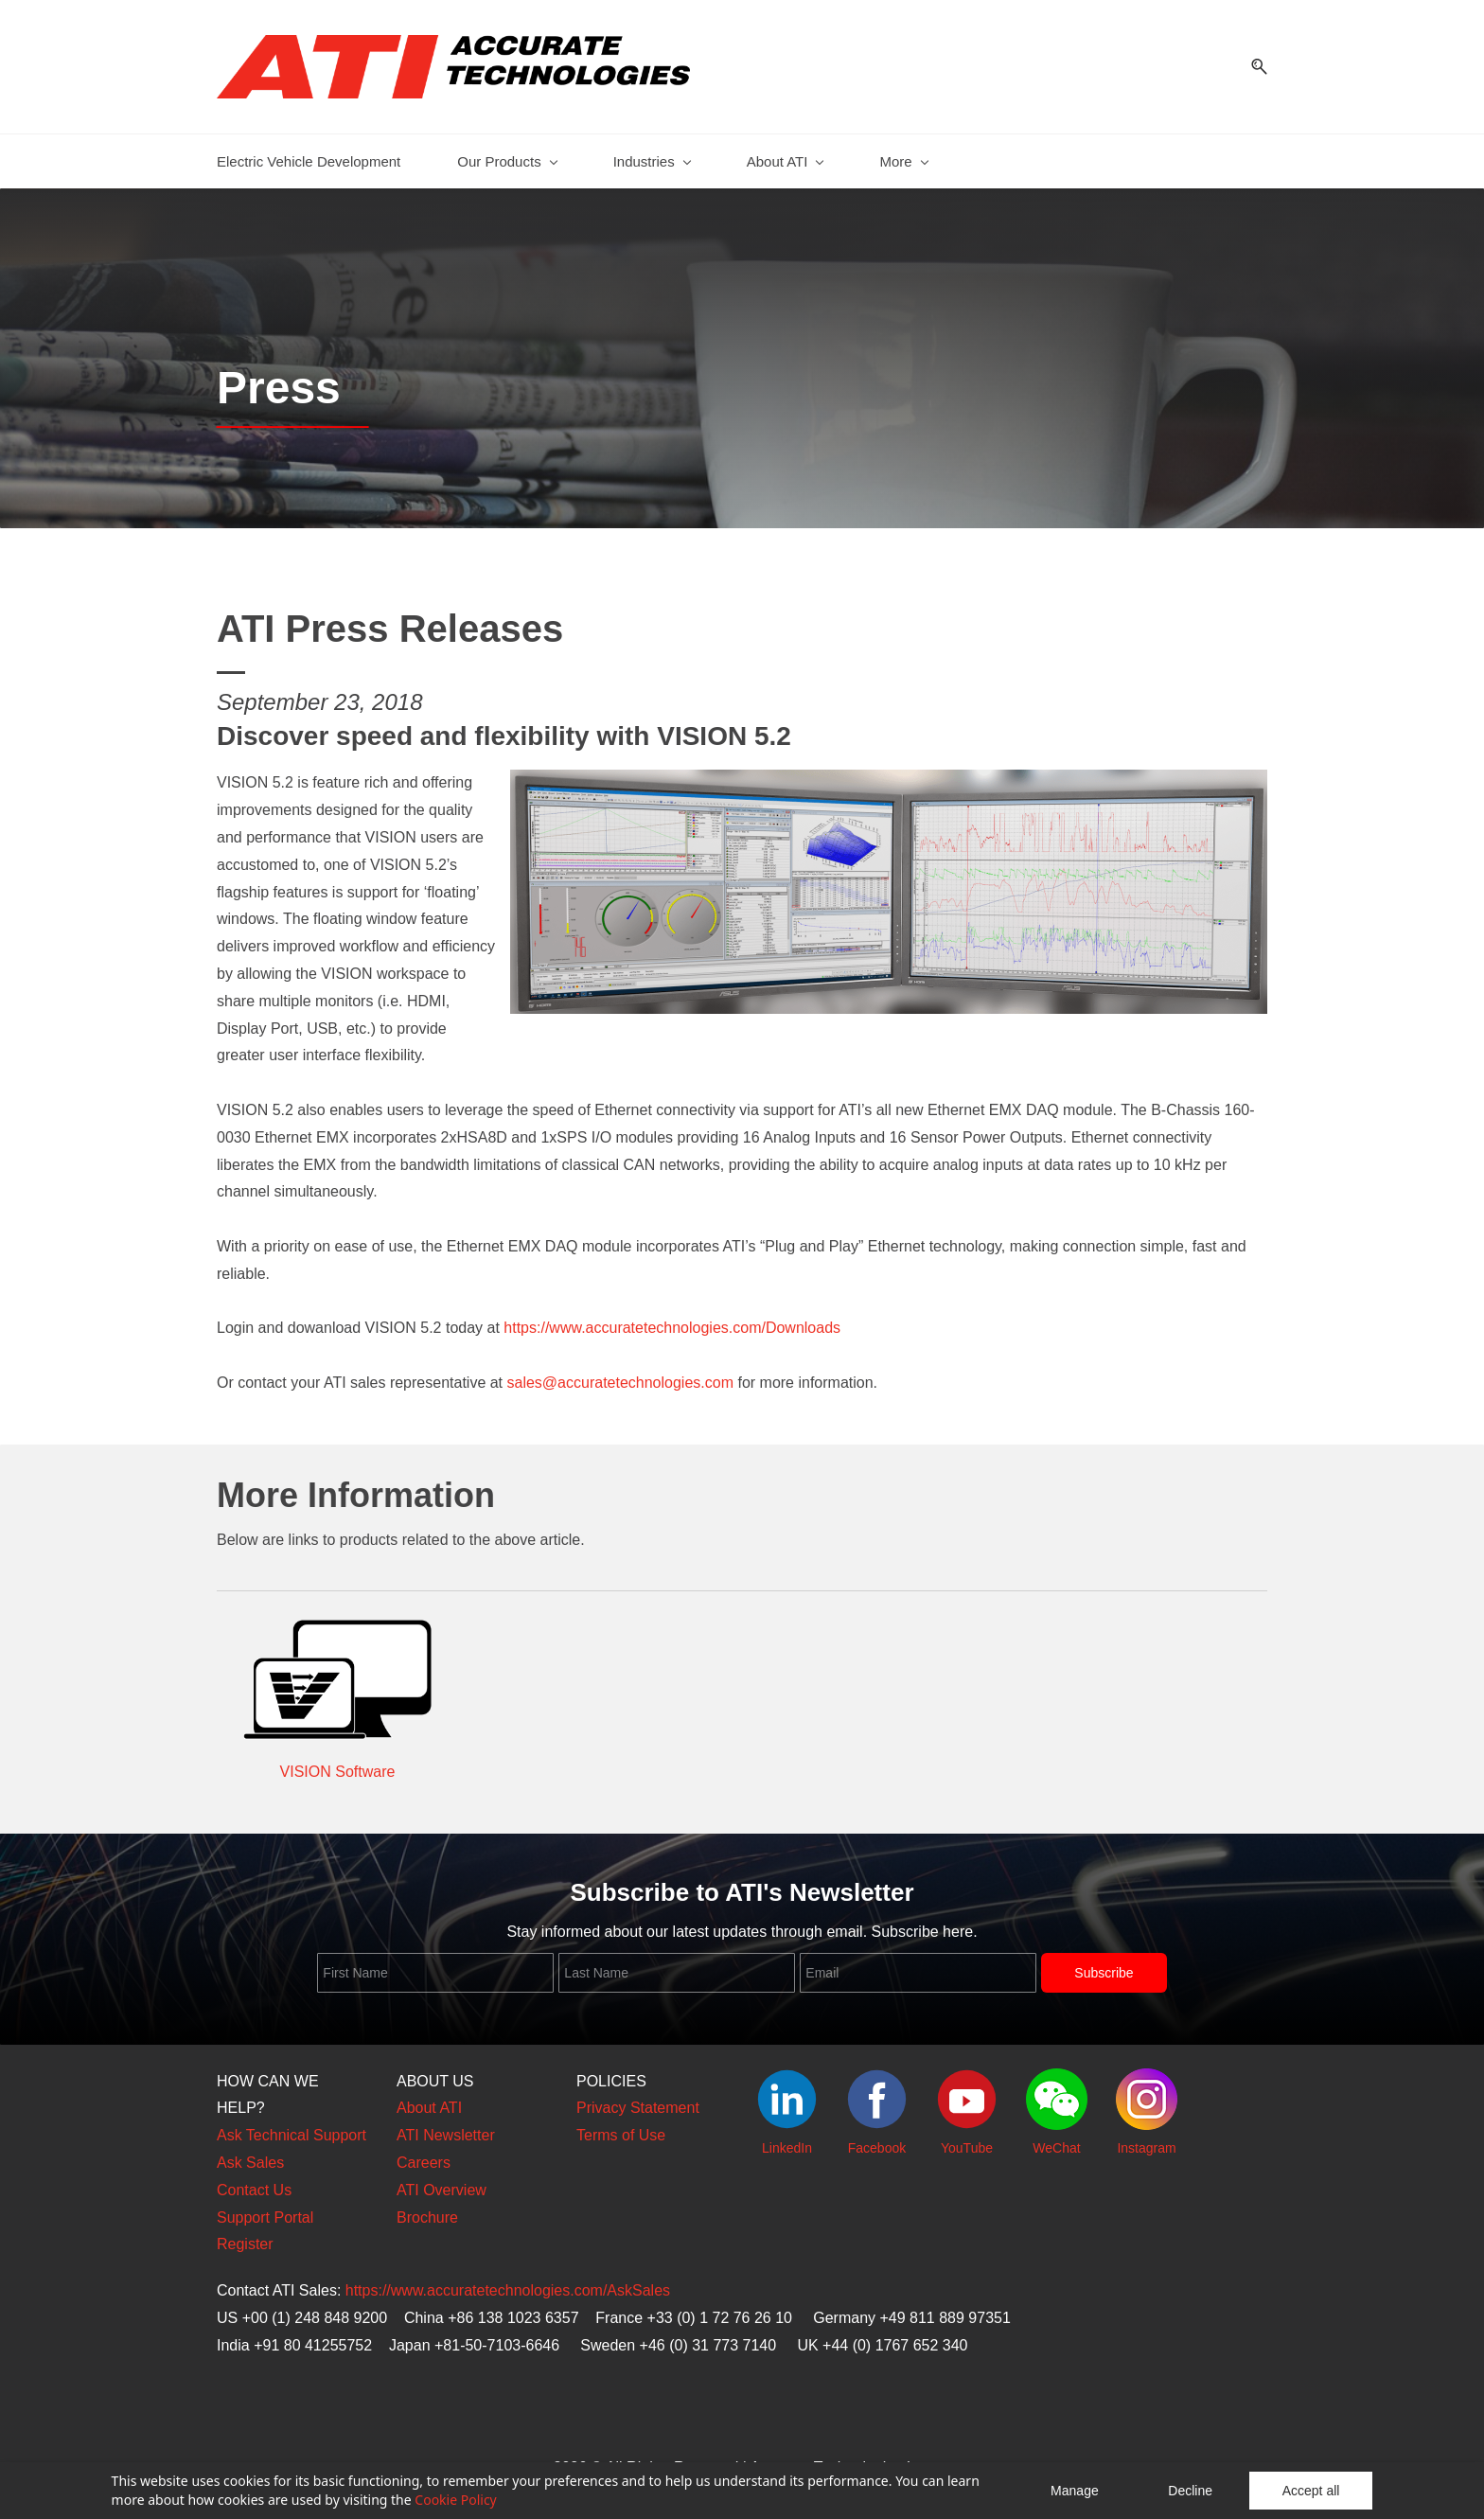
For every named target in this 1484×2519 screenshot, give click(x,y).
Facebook (877, 2138)
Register (245, 2234)
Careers (423, 2153)
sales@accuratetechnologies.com (620, 1373)
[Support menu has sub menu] (1094, 152)
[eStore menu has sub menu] (1212, 152)
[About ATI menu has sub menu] (785, 152)
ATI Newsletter (446, 2126)
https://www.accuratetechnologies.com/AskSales (507, 2281)
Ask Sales (250, 2153)
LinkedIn (787, 2138)
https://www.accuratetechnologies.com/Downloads (672, 1318)
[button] (1252, 62)
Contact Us (254, 2181)
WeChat (1056, 2138)
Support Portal (265, 2208)
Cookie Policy (455, 2500)
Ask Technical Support (291, 2126)
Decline (1190, 2490)
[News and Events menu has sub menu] (942, 152)
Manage (1075, 2490)
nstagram (1148, 2138)
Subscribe (1103, 1963)
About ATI (429, 2099)
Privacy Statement (637, 2099)
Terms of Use (620, 2126)
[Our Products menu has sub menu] (506, 152)
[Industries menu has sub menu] (651, 152)
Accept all (1311, 2490)
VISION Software (338, 1762)
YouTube (967, 2138)
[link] (888, 773)
